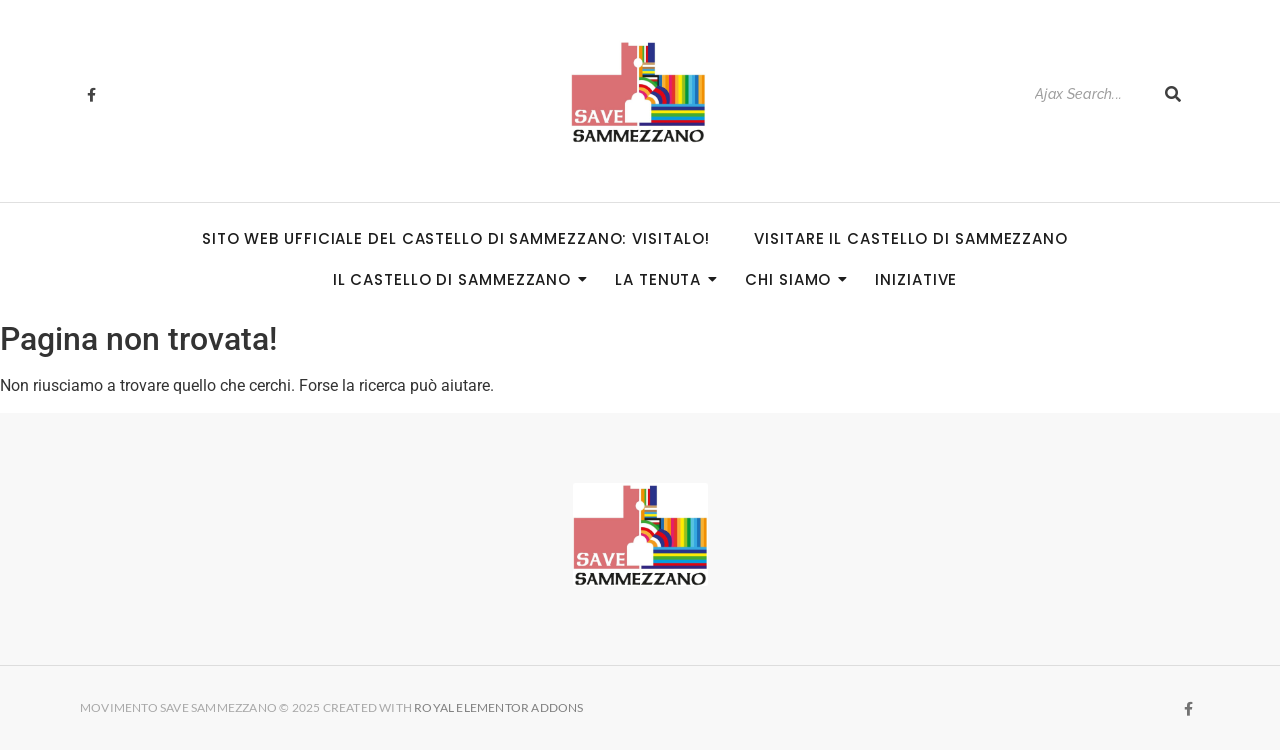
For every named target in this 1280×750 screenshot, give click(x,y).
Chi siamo (794, 279)
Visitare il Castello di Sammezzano (911, 238)
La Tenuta (664, 279)
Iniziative (916, 279)
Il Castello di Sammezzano (458, 279)
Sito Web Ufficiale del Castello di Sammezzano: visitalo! (456, 238)
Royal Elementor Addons (500, 707)
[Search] (1089, 94)
